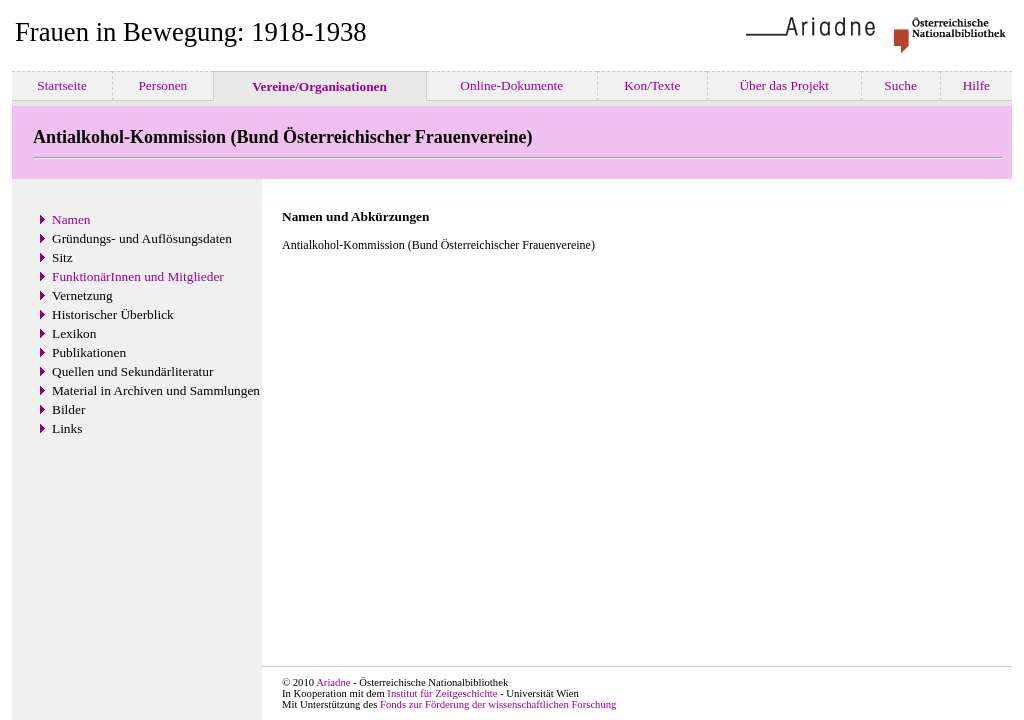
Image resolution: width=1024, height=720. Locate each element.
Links (67, 428)
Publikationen (89, 352)
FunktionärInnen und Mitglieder (138, 276)
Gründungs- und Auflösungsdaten (142, 238)
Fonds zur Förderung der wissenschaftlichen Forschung (498, 704)
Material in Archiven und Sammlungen (156, 390)
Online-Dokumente (512, 85)
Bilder (68, 409)
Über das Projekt (784, 85)
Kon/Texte (652, 85)
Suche (900, 85)
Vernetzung (82, 295)
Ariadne (333, 682)
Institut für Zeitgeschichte (442, 693)
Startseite (62, 85)
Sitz (62, 257)
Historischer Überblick (113, 314)
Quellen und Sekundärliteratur (132, 371)
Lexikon (74, 333)
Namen (71, 219)
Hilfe (976, 85)
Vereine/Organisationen (319, 86)
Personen (163, 85)
